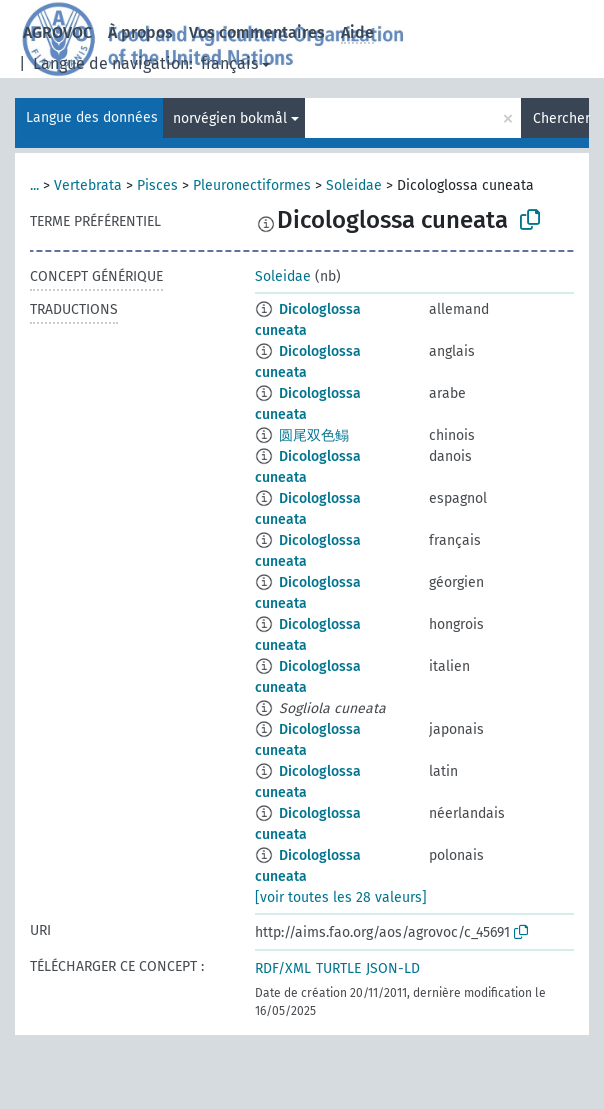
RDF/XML (283, 968)
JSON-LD (393, 968)
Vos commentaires (257, 32)
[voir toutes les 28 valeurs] (341, 897)
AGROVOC (57, 32)
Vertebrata (88, 185)
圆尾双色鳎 (314, 435)
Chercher (561, 118)
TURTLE (338, 968)
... (34, 185)
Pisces (157, 185)
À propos (140, 32)
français (229, 63)
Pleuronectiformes (252, 185)
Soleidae (354, 185)
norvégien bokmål (230, 118)
